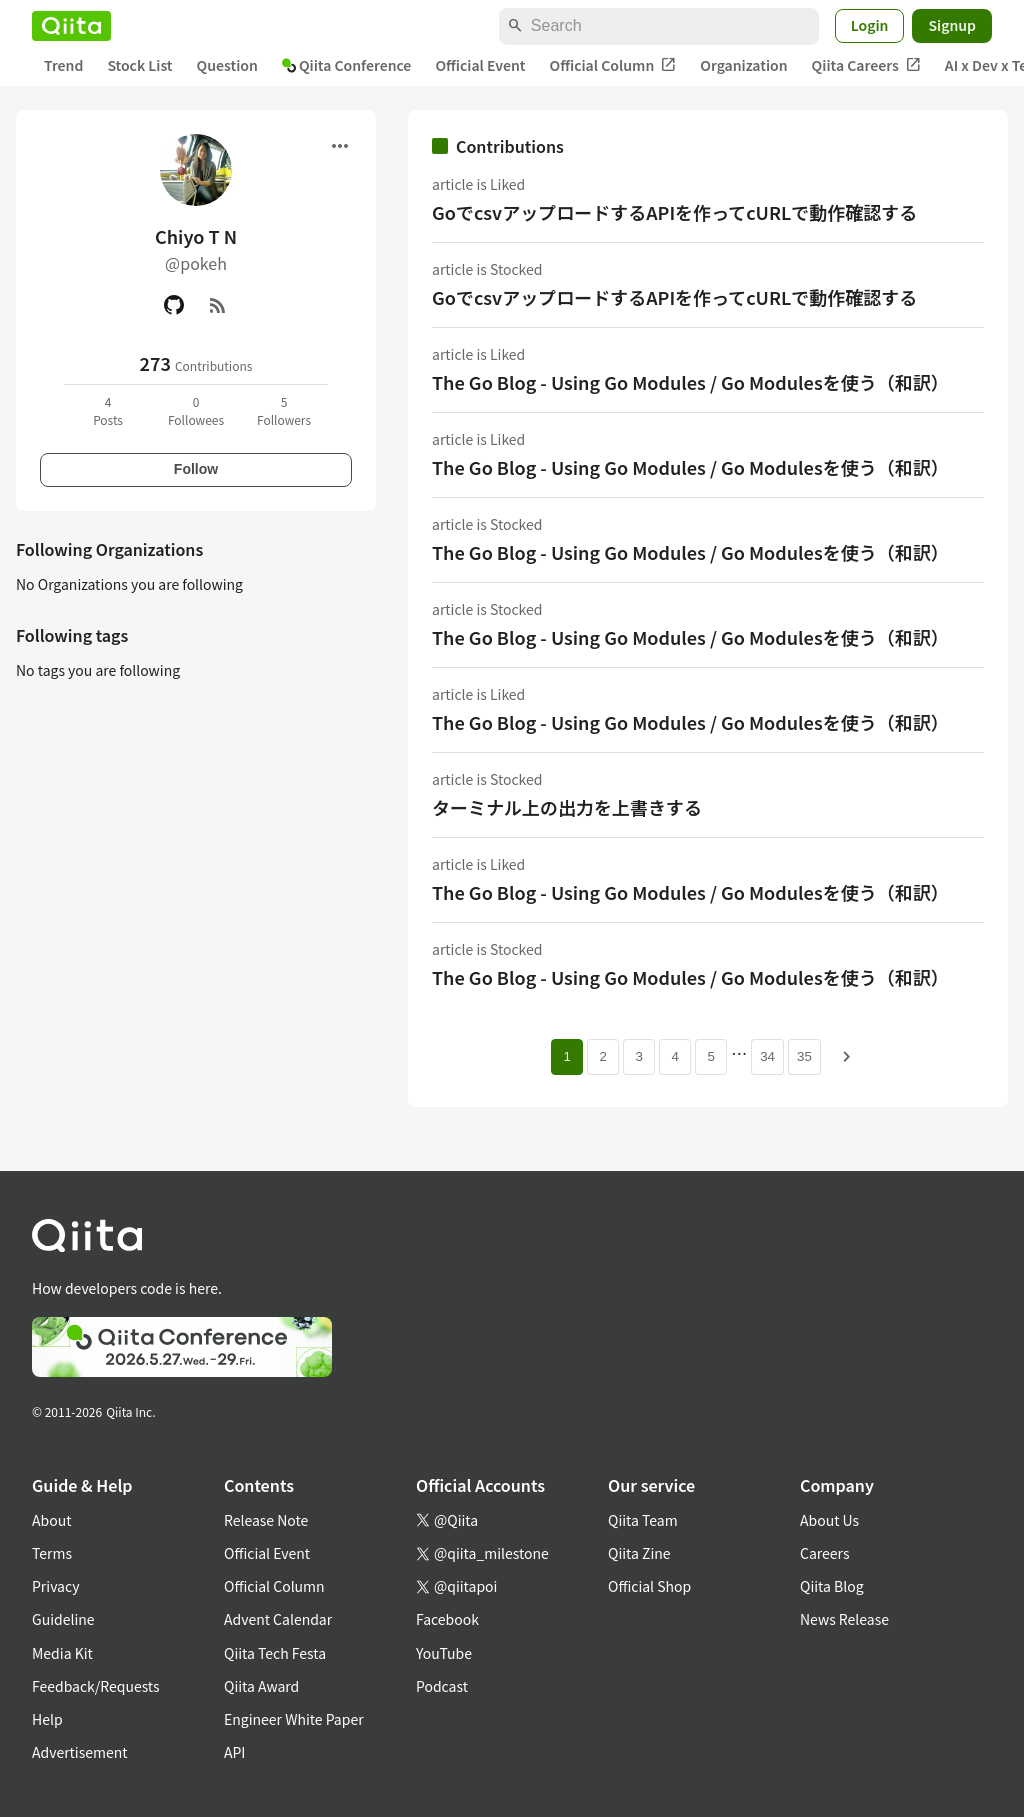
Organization (743, 65)
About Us (829, 1520)
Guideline (63, 1619)
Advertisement (80, 1752)
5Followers (284, 410)
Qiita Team (643, 1520)
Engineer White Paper (294, 1719)
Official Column (613, 65)
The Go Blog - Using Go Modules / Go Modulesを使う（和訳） (690, 382)
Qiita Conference (347, 65)
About (51, 1520)
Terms (52, 1553)
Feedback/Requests (96, 1686)
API (234, 1752)
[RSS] (218, 305)
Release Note (266, 1520)
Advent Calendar (278, 1619)
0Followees (196, 410)
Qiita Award (261, 1686)
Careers (824, 1553)
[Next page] (847, 1057)
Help (47, 1719)
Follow (196, 469)
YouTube (444, 1653)
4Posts (108, 410)
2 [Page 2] (602, 1056)
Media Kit (62, 1653)
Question (227, 65)
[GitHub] (174, 305)
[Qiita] (71, 26)
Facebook (447, 1619)
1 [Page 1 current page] (566, 1056)
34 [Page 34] (767, 1056)
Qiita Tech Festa (275, 1653)
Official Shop (649, 1586)
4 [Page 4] (674, 1056)
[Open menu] (340, 146)
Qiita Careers (866, 65)
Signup (952, 25)
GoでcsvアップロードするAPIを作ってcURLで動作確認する (674, 212)
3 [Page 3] (638, 1056)
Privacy (55, 1586)
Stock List (139, 65)
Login (870, 25)
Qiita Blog (832, 1586)
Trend (63, 65)
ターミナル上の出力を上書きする (567, 807)
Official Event (480, 65)
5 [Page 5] (710, 1056)
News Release (844, 1619)
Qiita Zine (639, 1553)
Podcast (442, 1686)
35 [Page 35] (804, 1056)
